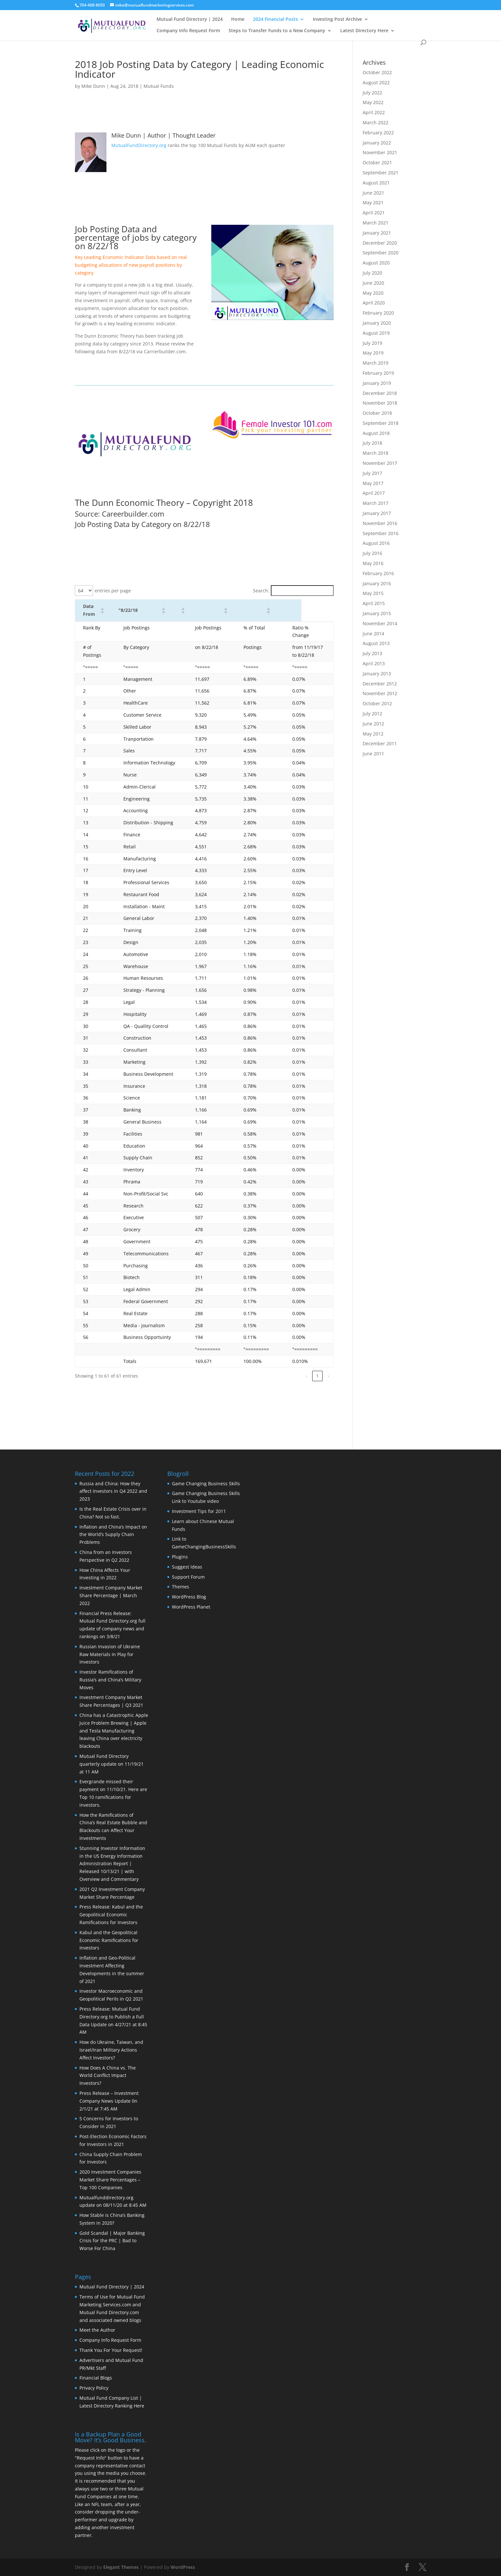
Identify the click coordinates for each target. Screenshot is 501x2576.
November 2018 (380, 403)
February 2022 (378, 132)
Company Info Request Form (188, 31)
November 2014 (380, 623)
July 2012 (372, 713)
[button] (108, 610)
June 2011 (373, 753)
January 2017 (377, 513)
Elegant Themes (121, 2567)
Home (237, 19)
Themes (180, 1587)
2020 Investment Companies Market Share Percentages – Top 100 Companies (110, 2180)
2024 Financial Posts (275, 19)
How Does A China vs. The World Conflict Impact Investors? (107, 2075)
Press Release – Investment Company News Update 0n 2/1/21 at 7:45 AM (109, 2101)
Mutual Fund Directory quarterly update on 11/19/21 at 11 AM (111, 1764)
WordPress (183, 2567)
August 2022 (376, 82)
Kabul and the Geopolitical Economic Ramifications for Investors (108, 1940)
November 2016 (380, 523)
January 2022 (377, 143)
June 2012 (373, 724)
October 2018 (377, 413)
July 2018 (372, 443)
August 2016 (376, 543)
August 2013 (376, 643)
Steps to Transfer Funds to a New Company (277, 31)
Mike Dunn (93, 86)
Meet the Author (97, 2330)
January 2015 (377, 613)
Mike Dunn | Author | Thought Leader (163, 135)
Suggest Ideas (187, 1567)
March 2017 (375, 503)
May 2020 (373, 293)
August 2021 (376, 183)
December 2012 (380, 684)
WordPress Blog (189, 1597)
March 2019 (375, 363)
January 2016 (377, 583)
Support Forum (188, 1577)
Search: (261, 590)
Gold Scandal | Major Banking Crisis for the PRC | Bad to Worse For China (112, 2241)
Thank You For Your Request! (110, 2350)
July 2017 (372, 473)
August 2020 (376, 263)
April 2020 (374, 303)
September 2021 (380, 172)
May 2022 (373, 102)
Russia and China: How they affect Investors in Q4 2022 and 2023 (113, 1491)
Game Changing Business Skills (206, 1483)
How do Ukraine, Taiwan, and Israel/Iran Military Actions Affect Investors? (111, 2050)
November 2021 (380, 152)
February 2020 (378, 313)
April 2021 (374, 212)
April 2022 (374, 112)
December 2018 (380, 393)
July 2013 (372, 653)
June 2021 (373, 193)
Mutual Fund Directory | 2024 (190, 19)
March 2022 (375, 122)
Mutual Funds (159, 86)
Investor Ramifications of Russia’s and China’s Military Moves (110, 1680)
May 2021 (373, 202)
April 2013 (374, 663)
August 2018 (376, 433)
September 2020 (380, 253)
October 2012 (377, 703)
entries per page (113, 590)
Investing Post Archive (337, 19)
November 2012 (380, 693)
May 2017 (373, 483)
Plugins (180, 1557)
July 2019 (372, 343)
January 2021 (377, 233)
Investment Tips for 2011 (199, 1511)
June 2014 (373, 633)
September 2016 (380, 533)
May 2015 (373, 593)
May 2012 (373, 734)
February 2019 (378, 373)
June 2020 (373, 283)
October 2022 (377, 72)
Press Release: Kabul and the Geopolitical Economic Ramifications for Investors (111, 1914)
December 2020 (380, 243)
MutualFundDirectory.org (138, 145)
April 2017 (374, 493)
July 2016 (372, 553)
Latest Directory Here (364, 31)
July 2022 (372, 92)
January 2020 (377, 323)
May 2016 (373, 563)
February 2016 (378, 573)
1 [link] (317, 1376)
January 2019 (377, 383)
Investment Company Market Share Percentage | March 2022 (110, 1595)
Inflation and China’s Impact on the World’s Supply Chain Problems (113, 1534)
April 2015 (374, 603)
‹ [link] (306, 1376)
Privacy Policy (93, 2388)
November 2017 (380, 463)
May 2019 (373, 353)
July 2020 (372, 273)
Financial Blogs (95, 2378)
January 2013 (377, 673)
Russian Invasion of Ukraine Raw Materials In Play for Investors (109, 1654)
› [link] (328, 1376)
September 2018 (380, 423)
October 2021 (377, 162)
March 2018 (375, 453)
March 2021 (375, 223)
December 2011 (380, 743)
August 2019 (376, 333)
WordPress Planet (191, 1607)
